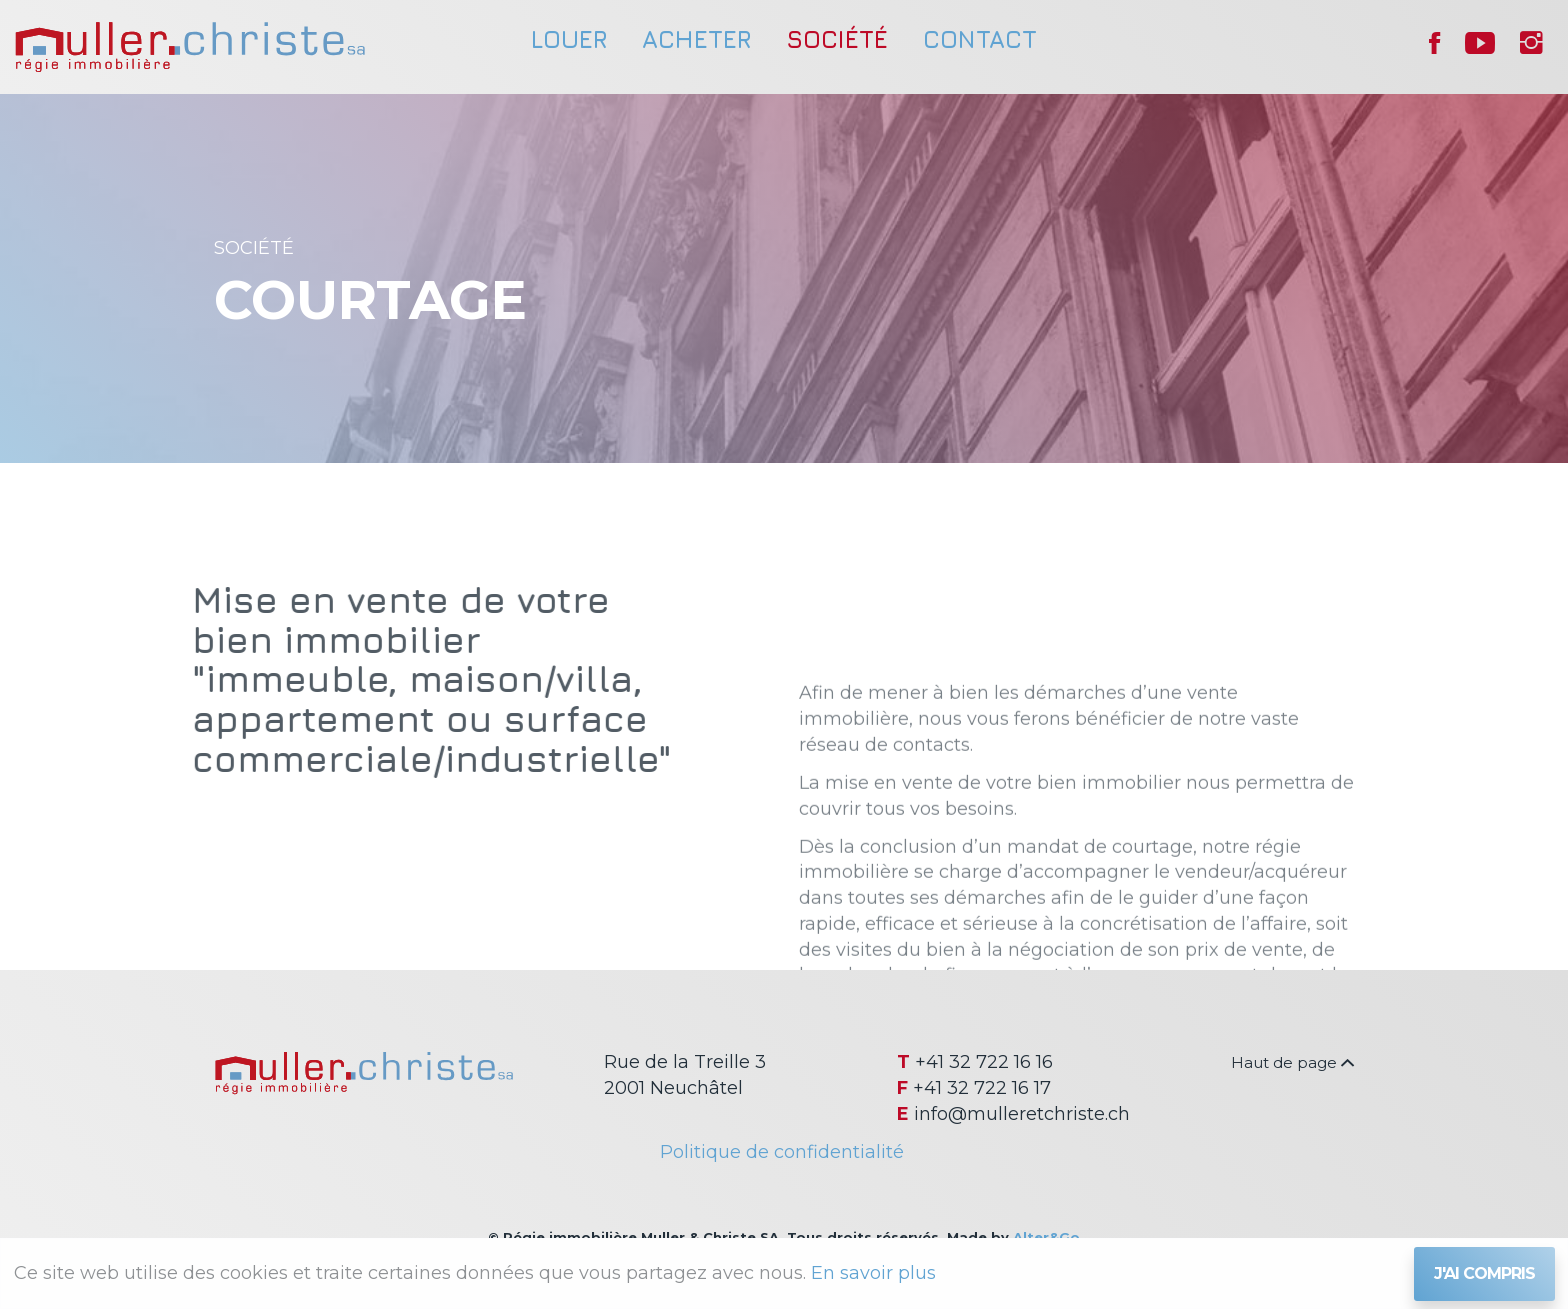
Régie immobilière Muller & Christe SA (190, 47)
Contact (980, 39)
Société (837, 39)
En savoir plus (873, 1273)
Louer (569, 39)
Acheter (696, 39)
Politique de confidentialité (782, 1152)
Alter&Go (1046, 1237)
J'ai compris (1484, 1273)
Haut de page (1292, 1062)
